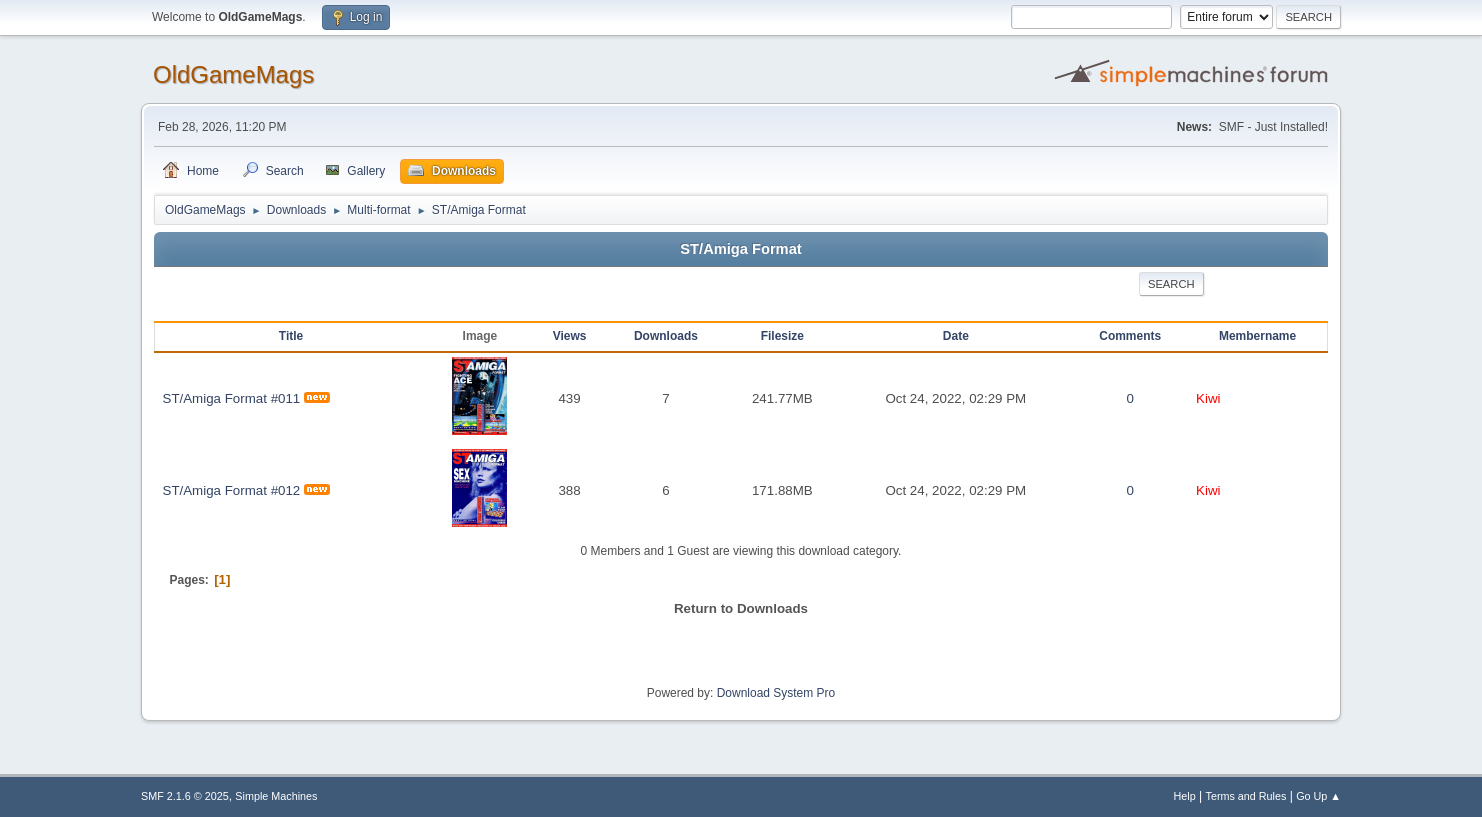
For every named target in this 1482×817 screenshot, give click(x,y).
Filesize (782, 336)
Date (956, 336)
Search (1171, 284)
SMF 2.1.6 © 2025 (185, 796)
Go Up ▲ (1318, 796)
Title (291, 336)
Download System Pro (776, 693)
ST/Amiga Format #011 (232, 398)
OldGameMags (233, 74)
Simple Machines (276, 796)
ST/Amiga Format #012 (232, 490)
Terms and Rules (1246, 796)
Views (570, 336)
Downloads (666, 336)
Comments (1130, 336)
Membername (1257, 336)
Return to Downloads (741, 608)
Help (1185, 796)
